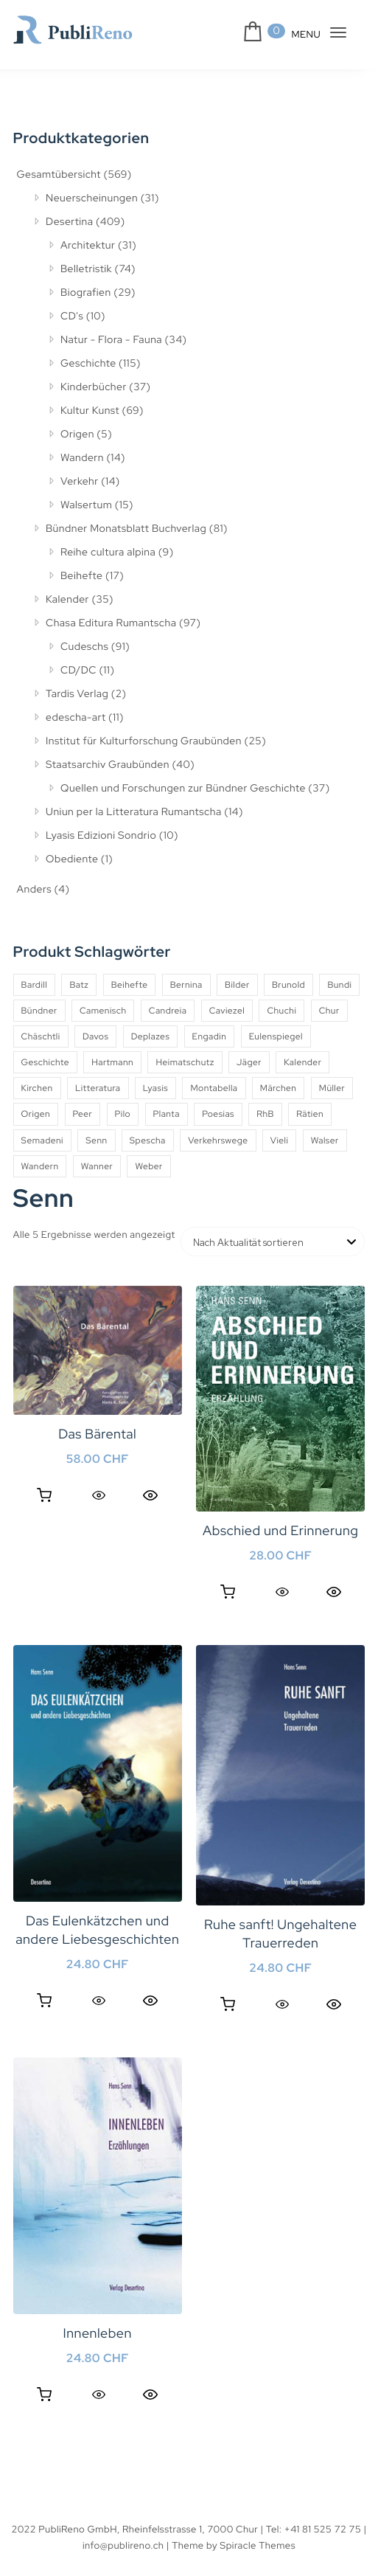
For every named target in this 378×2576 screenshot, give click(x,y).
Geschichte (88, 363)
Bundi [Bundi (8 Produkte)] (339, 985)
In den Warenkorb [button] (44, 1495)
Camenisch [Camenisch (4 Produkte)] (103, 1011)
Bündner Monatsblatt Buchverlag (126, 529)
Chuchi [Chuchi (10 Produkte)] (281, 1011)
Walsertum (86, 505)
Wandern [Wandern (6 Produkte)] (40, 1166)
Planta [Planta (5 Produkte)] (166, 1114)
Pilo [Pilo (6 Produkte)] (123, 1114)
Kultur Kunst (89, 411)
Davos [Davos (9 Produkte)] (95, 1036)
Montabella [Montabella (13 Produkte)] (213, 1088)
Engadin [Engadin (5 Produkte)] (209, 1036)
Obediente (72, 859)
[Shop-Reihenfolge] (273, 1241)
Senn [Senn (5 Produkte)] (96, 1140)
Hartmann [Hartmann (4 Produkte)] (112, 1062)
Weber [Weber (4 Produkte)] (148, 1166)
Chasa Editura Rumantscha (111, 623)
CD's (71, 316)
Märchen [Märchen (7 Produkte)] (278, 1088)
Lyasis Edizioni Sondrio (101, 835)
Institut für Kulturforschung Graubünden (144, 741)
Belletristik (86, 269)
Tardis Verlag (77, 694)
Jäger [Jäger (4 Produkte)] (249, 1062)
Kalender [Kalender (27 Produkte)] (302, 1062)
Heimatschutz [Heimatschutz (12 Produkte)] (184, 1062)
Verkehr (79, 481)
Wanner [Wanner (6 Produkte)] (97, 1166)
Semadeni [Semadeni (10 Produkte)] (42, 1140)
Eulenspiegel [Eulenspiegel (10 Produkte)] (276, 1036)
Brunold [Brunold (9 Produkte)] (288, 985)
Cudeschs (84, 647)
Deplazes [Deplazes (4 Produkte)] (150, 1036)
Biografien (85, 293)
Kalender (67, 599)
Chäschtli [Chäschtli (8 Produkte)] (40, 1036)
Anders (34, 889)
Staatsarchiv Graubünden (107, 765)
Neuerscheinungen (92, 198)
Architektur (87, 245)
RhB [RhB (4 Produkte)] (265, 1114)
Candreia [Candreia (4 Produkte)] (168, 1011)
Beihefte (81, 576)
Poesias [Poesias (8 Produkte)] (218, 1114)
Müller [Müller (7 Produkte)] (332, 1088)
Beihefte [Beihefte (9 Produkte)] (129, 985)
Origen (77, 434)
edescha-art (75, 717)
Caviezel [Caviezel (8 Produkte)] (227, 1011)
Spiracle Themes (257, 2545)
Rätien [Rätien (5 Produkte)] (309, 1114)
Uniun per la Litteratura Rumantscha (134, 812)
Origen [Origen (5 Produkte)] (36, 1114)
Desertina (69, 222)
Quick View (333, 1591)
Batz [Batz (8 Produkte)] (78, 985)
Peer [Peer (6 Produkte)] (83, 1114)
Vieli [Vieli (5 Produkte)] (279, 1140)
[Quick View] (98, 1495)
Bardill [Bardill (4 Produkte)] (34, 985)
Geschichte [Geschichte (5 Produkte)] (45, 1062)
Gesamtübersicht (59, 174)
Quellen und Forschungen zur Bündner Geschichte (183, 788)
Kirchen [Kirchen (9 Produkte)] (37, 1088)
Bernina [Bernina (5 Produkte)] (186, 985)
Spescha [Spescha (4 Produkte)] (148, 1140)
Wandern (82, 458)
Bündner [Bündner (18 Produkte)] (39, 1011)
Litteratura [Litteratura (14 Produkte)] (98, 1088)
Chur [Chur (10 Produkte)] (329, 1011)
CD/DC (78, 670)
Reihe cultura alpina (107, 552)
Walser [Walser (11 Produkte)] (325, 1140)
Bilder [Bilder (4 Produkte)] (237, 985)
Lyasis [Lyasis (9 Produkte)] (155, 1088)
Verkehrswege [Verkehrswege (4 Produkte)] (218, 1140)
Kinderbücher (93, 387)
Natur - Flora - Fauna (111, 340)
